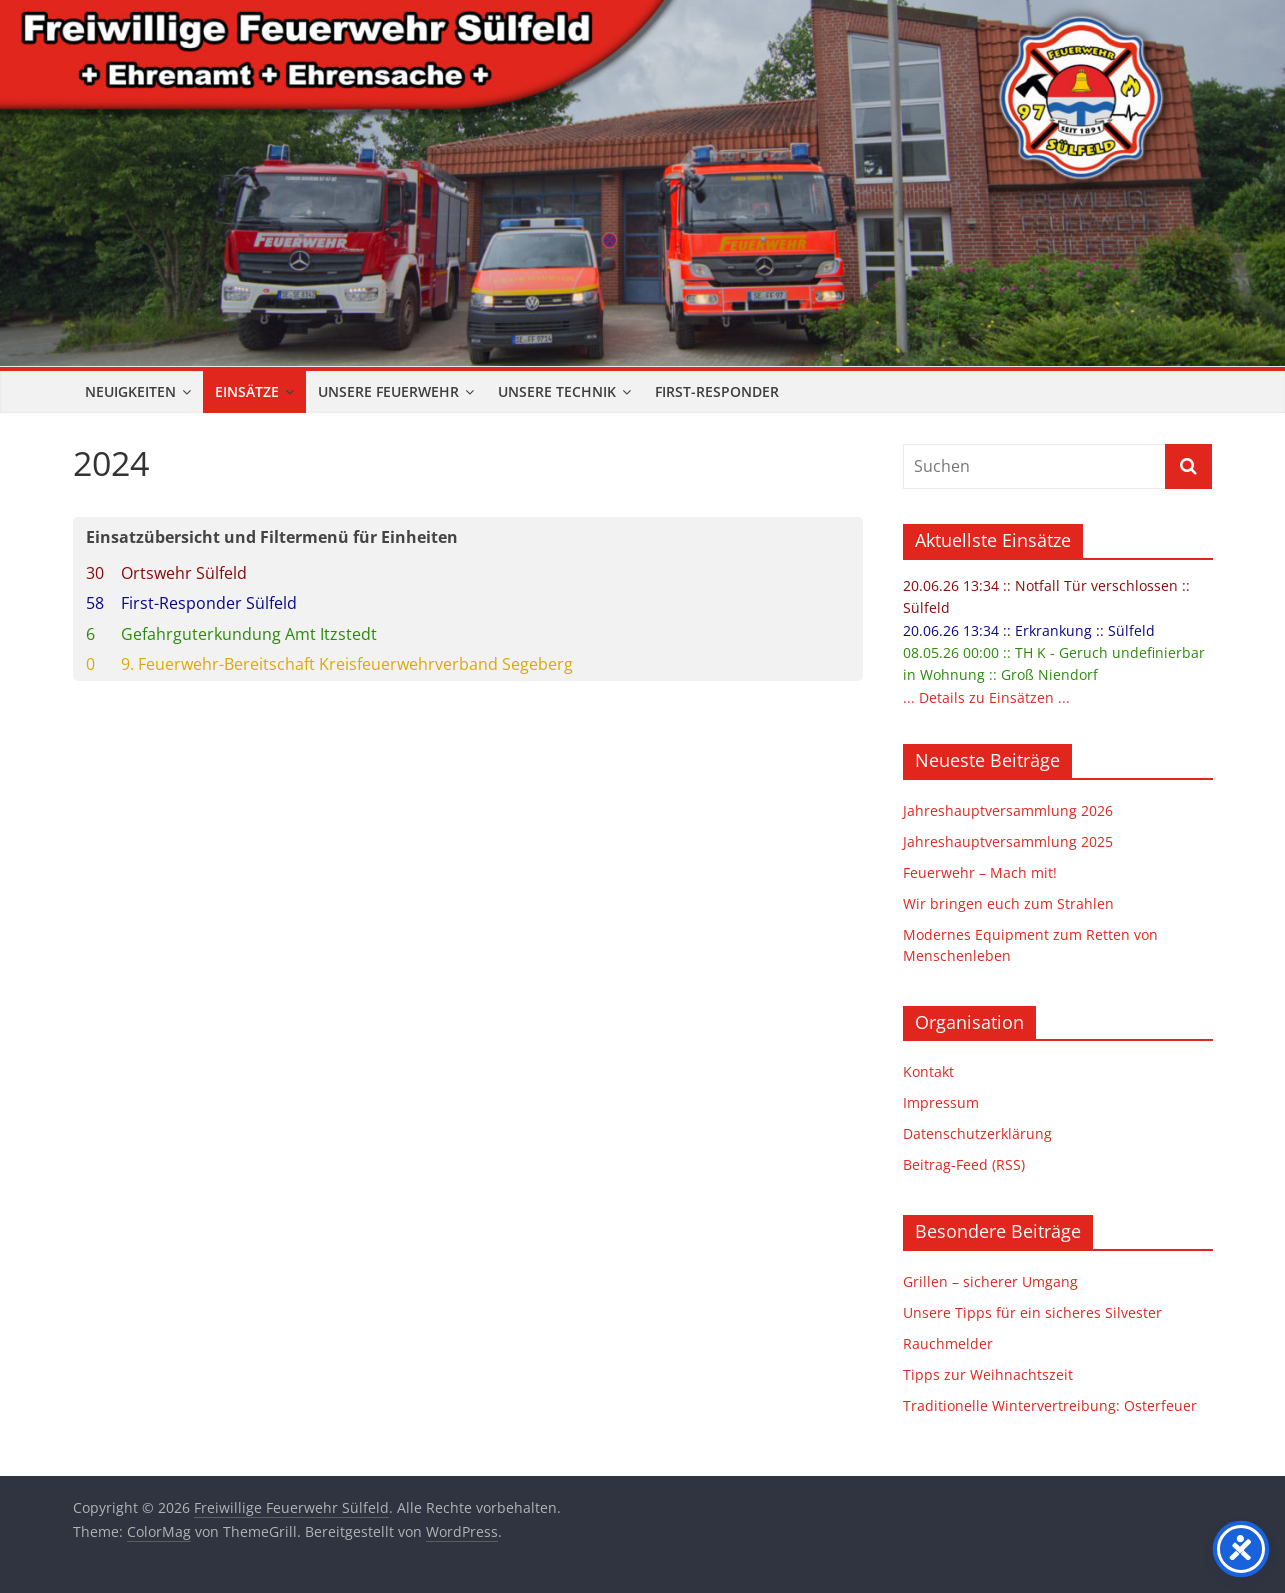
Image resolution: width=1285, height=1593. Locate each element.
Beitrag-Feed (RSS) (964, 1164)
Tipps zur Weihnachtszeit (988, 1374)
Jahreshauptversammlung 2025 (1008, 841)
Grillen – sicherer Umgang (990, 1281)
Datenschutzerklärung (977, 1133)
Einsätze (247, 391)
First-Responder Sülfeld (209, 603)
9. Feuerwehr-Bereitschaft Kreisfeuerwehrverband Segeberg (347, 664)
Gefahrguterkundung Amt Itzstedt (249, 634)
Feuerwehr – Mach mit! (980, 872)
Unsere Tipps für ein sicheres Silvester (1032, 1312)
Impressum (941, 1102)
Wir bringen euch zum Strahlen (1008, 903)
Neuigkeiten (130, 391)
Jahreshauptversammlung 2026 (1008, 810)
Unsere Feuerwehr (388, 391)
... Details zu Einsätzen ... (986, 697)
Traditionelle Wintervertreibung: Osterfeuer (1050, 1405)
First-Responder (717, 391)
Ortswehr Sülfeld (184, 573)
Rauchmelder (948, 1343)
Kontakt (928, 1071)
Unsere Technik (557, 391)
